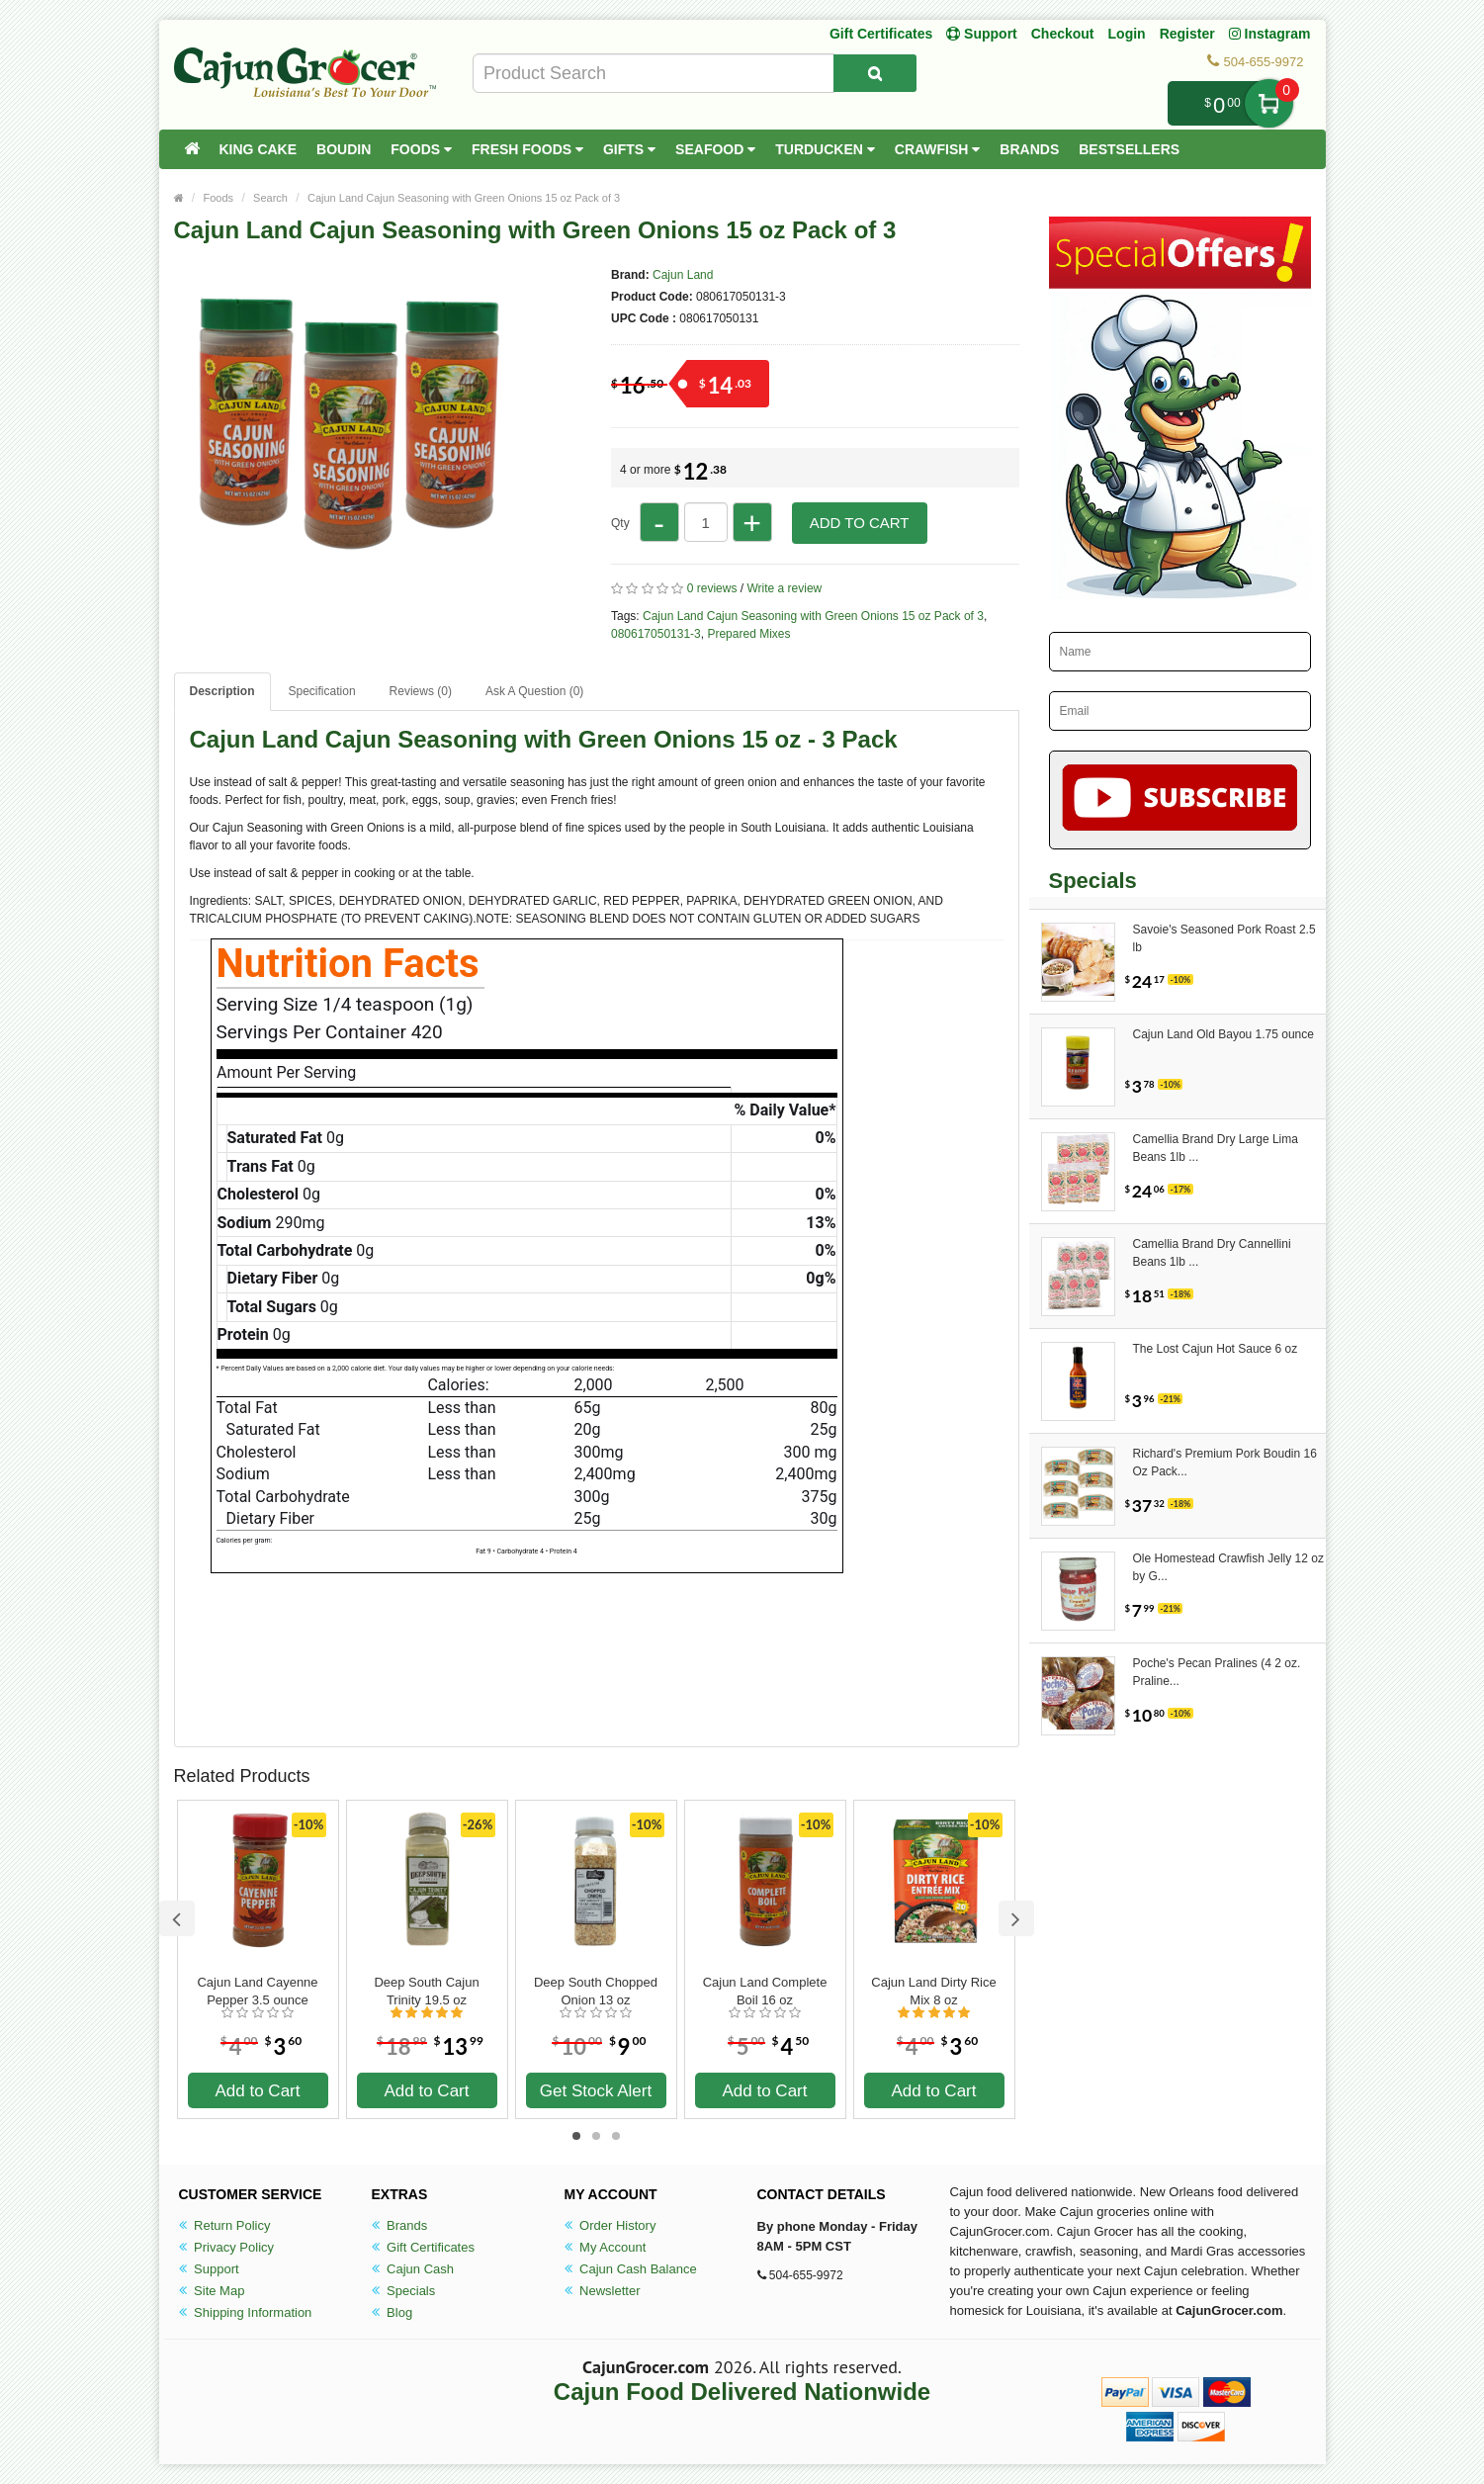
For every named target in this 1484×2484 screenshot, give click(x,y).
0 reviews (712, 588)
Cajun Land (683, 275)
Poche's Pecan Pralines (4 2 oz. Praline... (1217, 1672)
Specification (322, 691)
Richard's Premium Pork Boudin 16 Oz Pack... (1225, 1462)
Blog (392, 2312)
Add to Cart (860, 522)
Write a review (784, 588)
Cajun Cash (413, 2269)
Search (270, 198)
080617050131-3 (656, 634)
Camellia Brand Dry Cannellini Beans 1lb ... (1212, 1253)
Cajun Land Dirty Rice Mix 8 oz (933, 1991)
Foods (421, 149)
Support (209, 2269)
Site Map (212, 2290)
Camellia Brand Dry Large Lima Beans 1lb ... (1215, 1148)
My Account (606, 2247)
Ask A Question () (534, 691)
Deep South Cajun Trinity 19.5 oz (426, 1991)
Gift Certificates (880, 34)
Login (1127, 34)
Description (222, 691)
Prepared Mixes (748, 634)
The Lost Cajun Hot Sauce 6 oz (1215, 1349)
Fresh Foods (527, 149)
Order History (610, 2225)
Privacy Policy (227, 2247)
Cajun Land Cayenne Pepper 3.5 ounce (257, 1991)
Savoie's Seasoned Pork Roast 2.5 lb (1224, 938)
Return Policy (225, 2225)
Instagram (1270, 34)
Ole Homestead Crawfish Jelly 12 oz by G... (1228, 1567)
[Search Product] (875, 73)
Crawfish (938, 149)
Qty (620, 523)
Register (1187, 34)
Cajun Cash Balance (631, 2269)
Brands (1029, 149)
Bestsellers (1129, 149)
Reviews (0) (421, 691)
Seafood (715, 149)
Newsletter (603, 2290)
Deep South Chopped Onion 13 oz (595, 1991)
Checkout (1062, 34)
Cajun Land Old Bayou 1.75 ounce (1223, 1034)
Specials (404, 2290)
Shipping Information (245, 2312)
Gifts (629, 149)
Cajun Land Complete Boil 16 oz (765, 1991)
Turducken (825, 149)
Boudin (343, 149)
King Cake (258, 149)
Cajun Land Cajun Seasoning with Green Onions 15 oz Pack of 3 (463, 198)
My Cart (1269, 103)
